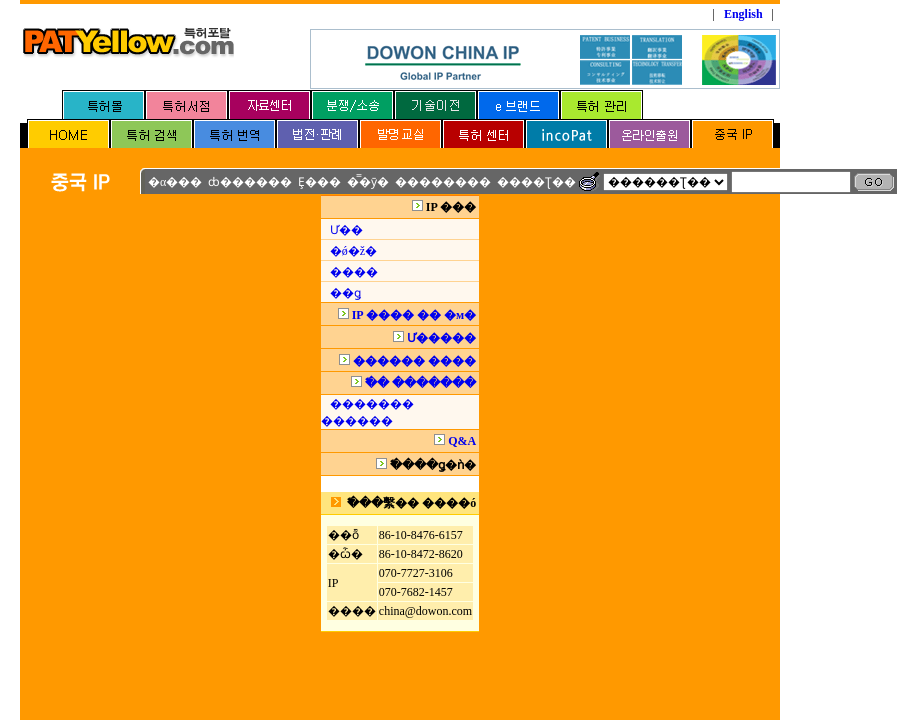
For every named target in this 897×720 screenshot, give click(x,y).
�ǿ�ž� (353, 251)
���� (354, 272)
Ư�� (346, 230)
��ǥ (345, 293)
